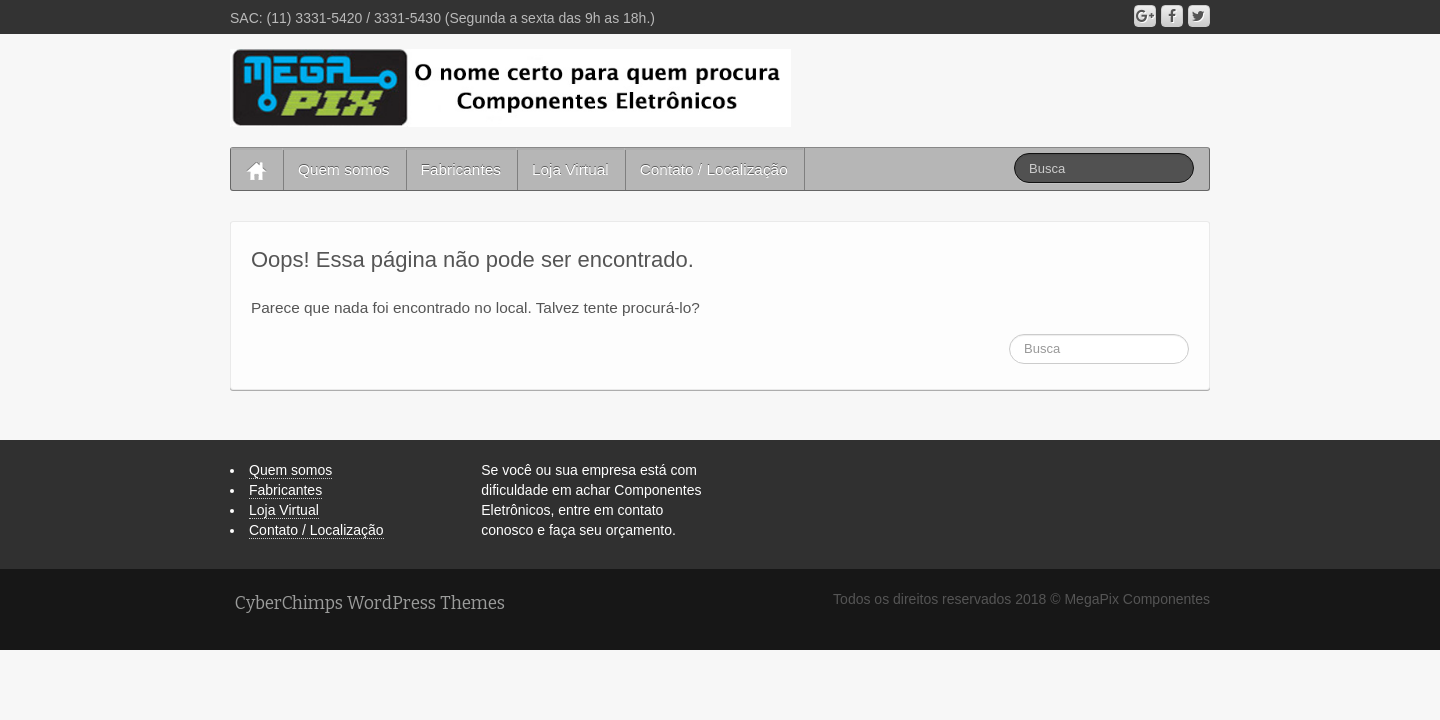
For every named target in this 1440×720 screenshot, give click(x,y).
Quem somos (344, 169)
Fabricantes (461, 169)
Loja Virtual (570, 169)
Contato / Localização (714, 169)
